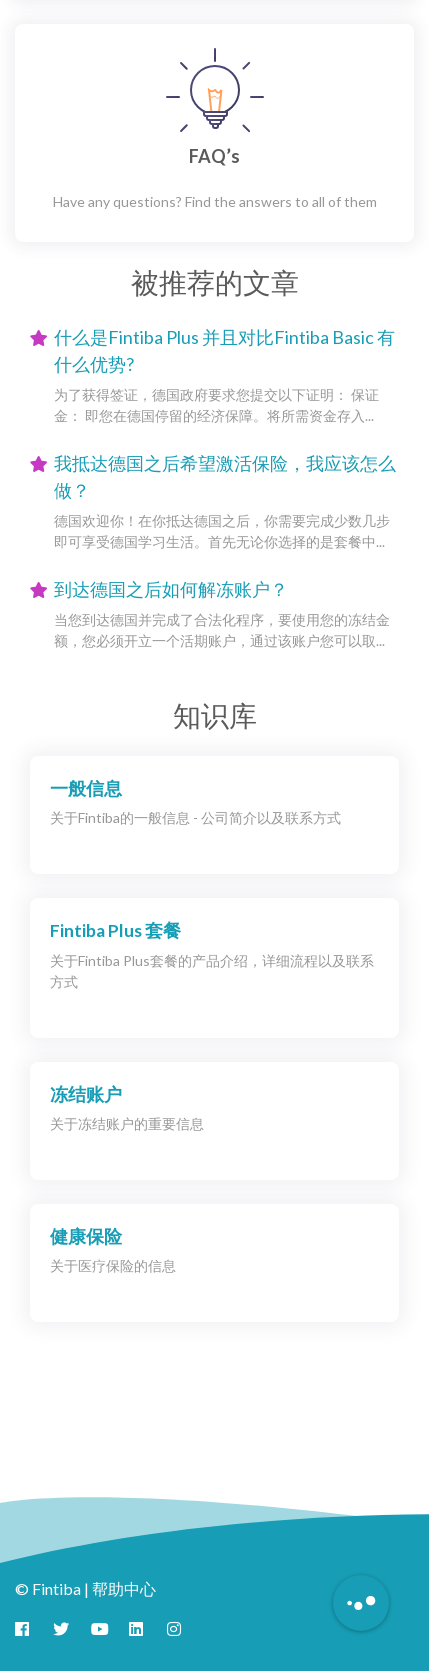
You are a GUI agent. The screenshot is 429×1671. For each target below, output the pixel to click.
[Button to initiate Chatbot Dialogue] (361, 1603)
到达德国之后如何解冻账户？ (171, 589)
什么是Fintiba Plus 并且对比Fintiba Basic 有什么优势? (224, 350)
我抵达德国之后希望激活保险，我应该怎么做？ (225, 476)
